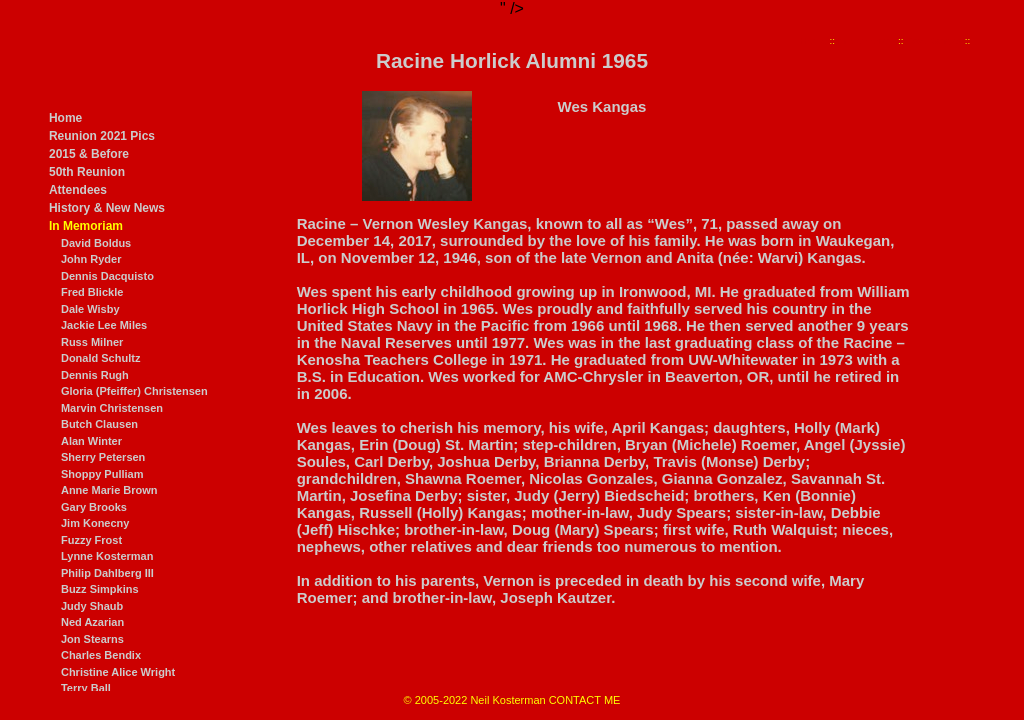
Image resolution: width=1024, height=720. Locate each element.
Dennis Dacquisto (107, 276)
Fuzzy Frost (91, 540)
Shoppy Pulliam (102, 474)
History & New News (107, 208)
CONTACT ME (585, 700)
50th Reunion (87, 172)
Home (65, 118)
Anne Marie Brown (109, 490)
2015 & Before (89, 154)
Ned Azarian (92, 622)
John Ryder (91, 259)
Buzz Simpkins (100, 589)
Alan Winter (91, 441)
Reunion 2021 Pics (102, 136)
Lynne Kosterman (107, 556)
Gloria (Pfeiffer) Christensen (134, 391)
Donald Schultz (100, 358)
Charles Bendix (101, 655)
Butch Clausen (99, 424)
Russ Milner (92, 342)
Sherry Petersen (103, 457)
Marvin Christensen (112, 408)
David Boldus (96, 243)
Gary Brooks (94, 507)
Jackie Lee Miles (104, 325)
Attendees (78, 190)
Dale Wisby (90, 309)
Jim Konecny (95, 523)
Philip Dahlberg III (107, 573)
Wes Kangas (934, 40)
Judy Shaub (92, 606)
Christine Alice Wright (118, 672)
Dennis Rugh (95, 375)
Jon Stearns (92, 639)
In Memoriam (86, 226)
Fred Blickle (92, 292)
